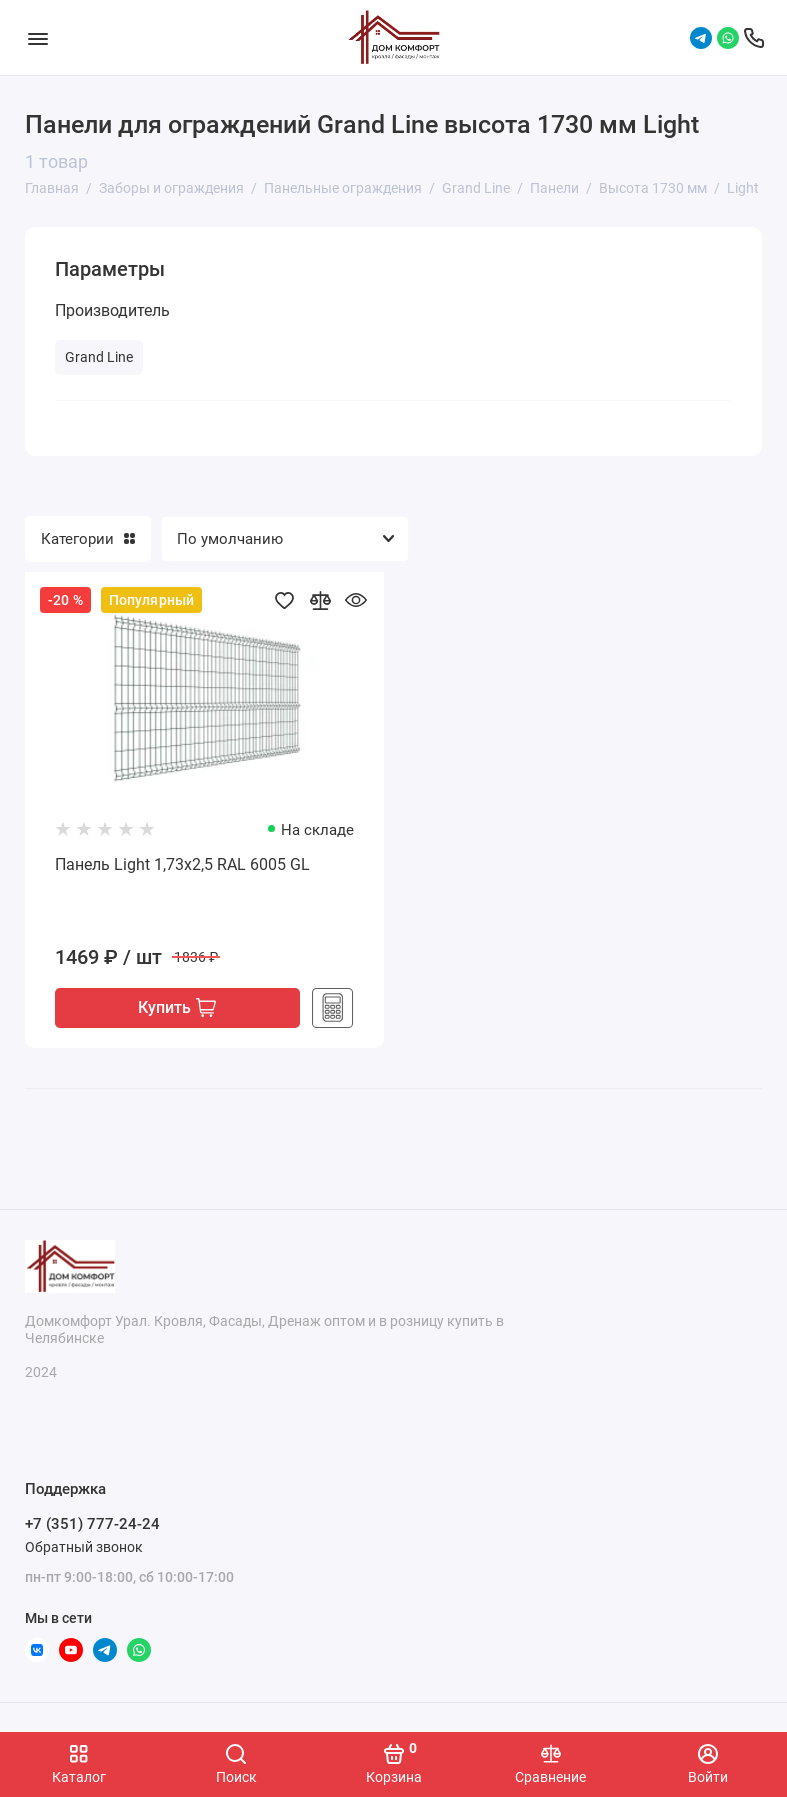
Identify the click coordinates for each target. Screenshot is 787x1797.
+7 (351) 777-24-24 (92, 1525)
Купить (177, 1008)
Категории (88, 539)
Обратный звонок (84, 1547)
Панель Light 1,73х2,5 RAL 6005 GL (182, 864)
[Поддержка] (754, 38)
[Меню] (37, 37)
